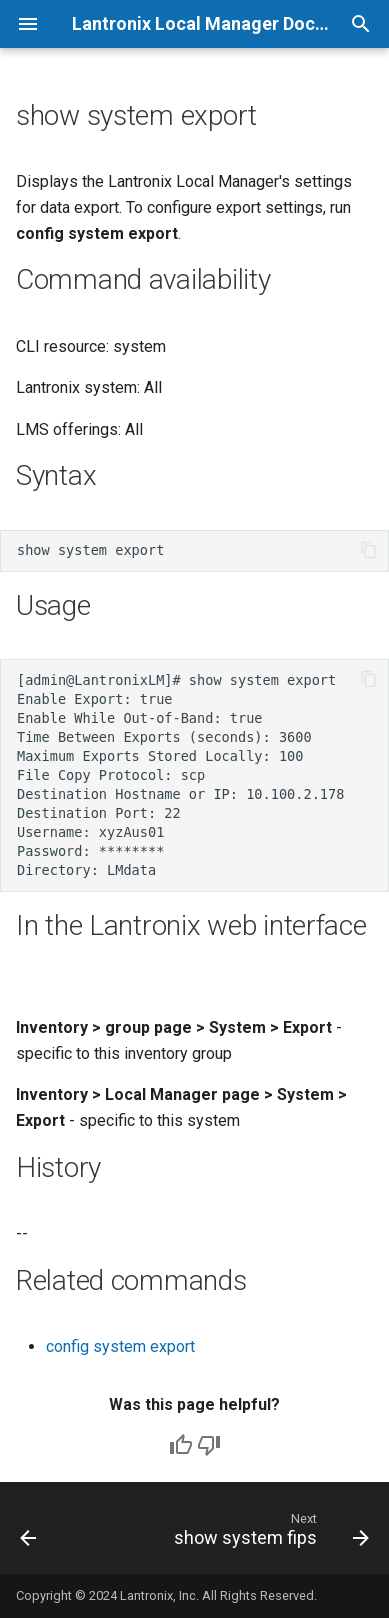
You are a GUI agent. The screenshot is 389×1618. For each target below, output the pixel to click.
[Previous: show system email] (28, 1534)
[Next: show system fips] (269, 1534)
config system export (120, 1346)
